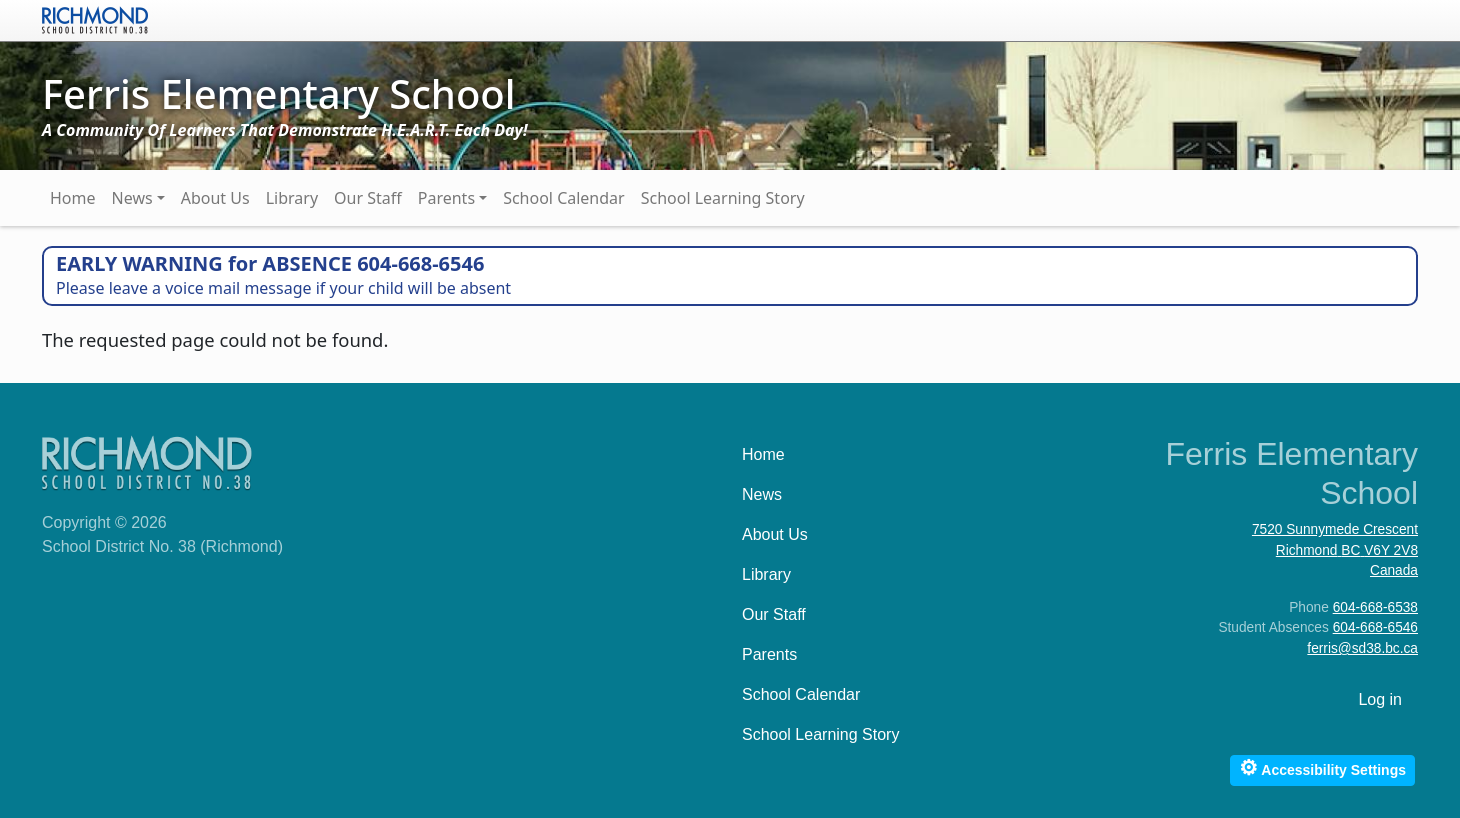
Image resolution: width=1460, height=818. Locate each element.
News (132, 198)
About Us (215, 198)
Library (292, 198)
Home (73, 198)
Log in (1380, 699)
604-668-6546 (1375, 627)
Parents (446, 198)
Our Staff (368, 198)
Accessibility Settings (1322, 767)
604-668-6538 (1375, 607)
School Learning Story (723, 198)
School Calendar (564, 198)
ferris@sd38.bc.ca (1362, 648)
